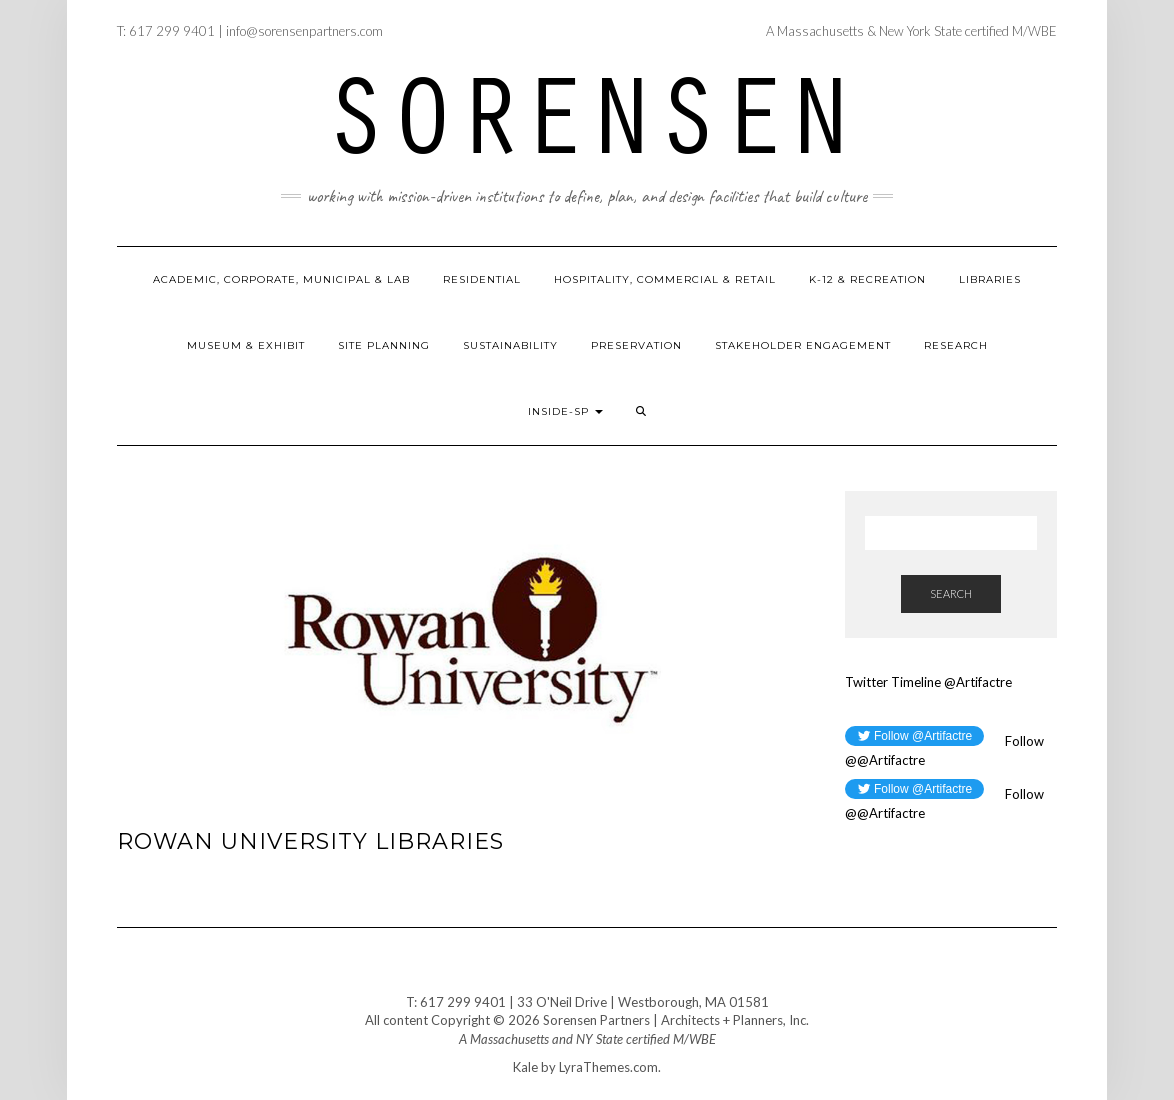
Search (951, 593)
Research (956, 345)
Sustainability (510, 345)
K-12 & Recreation (867, 279)
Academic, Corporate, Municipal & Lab (281, 279)
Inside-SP (565, 411)
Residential (482, 279)
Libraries (990, 279)
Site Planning (384, 345)
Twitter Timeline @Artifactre (928, 682)
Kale (525, 1067)
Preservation (636, 345)
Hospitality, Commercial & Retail (665, 279)
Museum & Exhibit (246, 345)
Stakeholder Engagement (803, 345)
